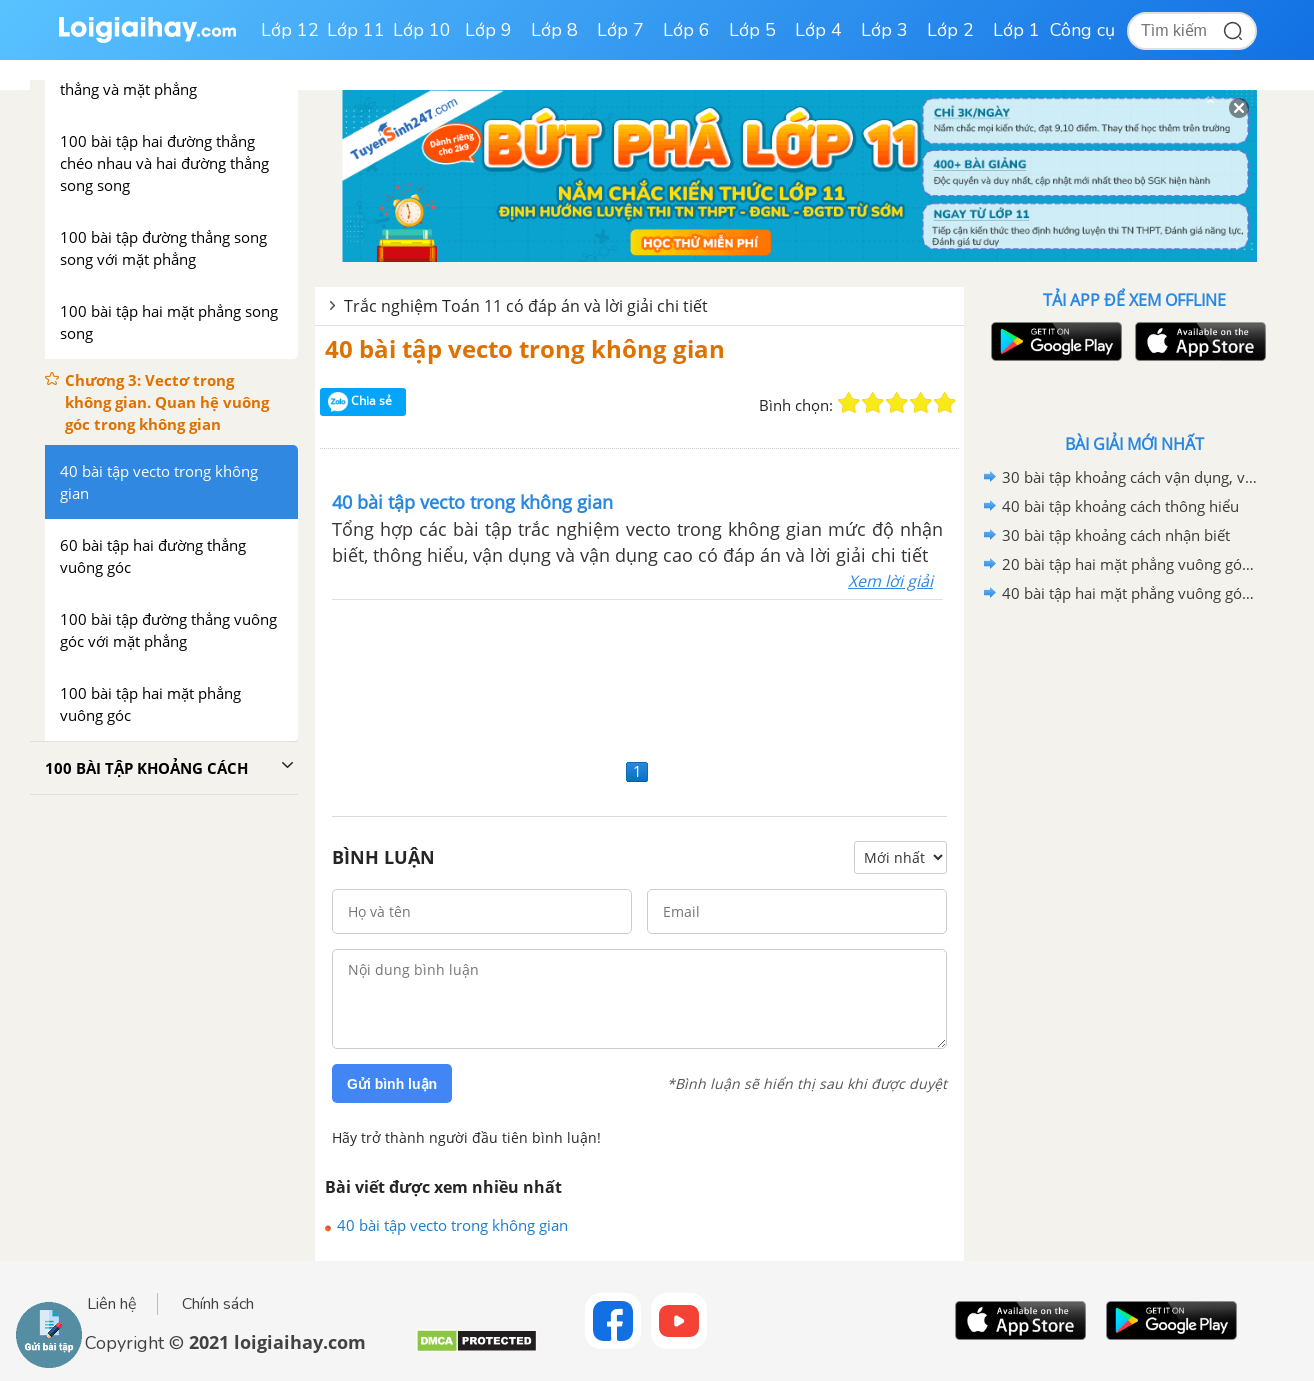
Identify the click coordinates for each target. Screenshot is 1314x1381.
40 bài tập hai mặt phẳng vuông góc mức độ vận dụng (1131, 593)
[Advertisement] (639, 676)
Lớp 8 (554, 30)
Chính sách (218, 1304)
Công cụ (1082, 30)
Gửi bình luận (392, 1084)
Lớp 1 (1016, 30)
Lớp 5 (752, 30)
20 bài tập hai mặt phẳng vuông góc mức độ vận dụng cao (1131, 564)
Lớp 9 (488, 30)
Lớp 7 (620, 30)
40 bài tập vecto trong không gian (525, 348)
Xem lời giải (890, 581)
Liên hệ (112, 1304)
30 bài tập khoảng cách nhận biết (1116, 535)
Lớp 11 (356, 30)
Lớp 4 (818, 30)
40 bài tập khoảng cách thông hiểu (1120, 506)
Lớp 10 (422, 30)
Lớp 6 (686, 30)
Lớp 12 (290, 30)
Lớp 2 (950, 30)
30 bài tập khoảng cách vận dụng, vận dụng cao (1131, 477)
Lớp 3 (884, 30)
